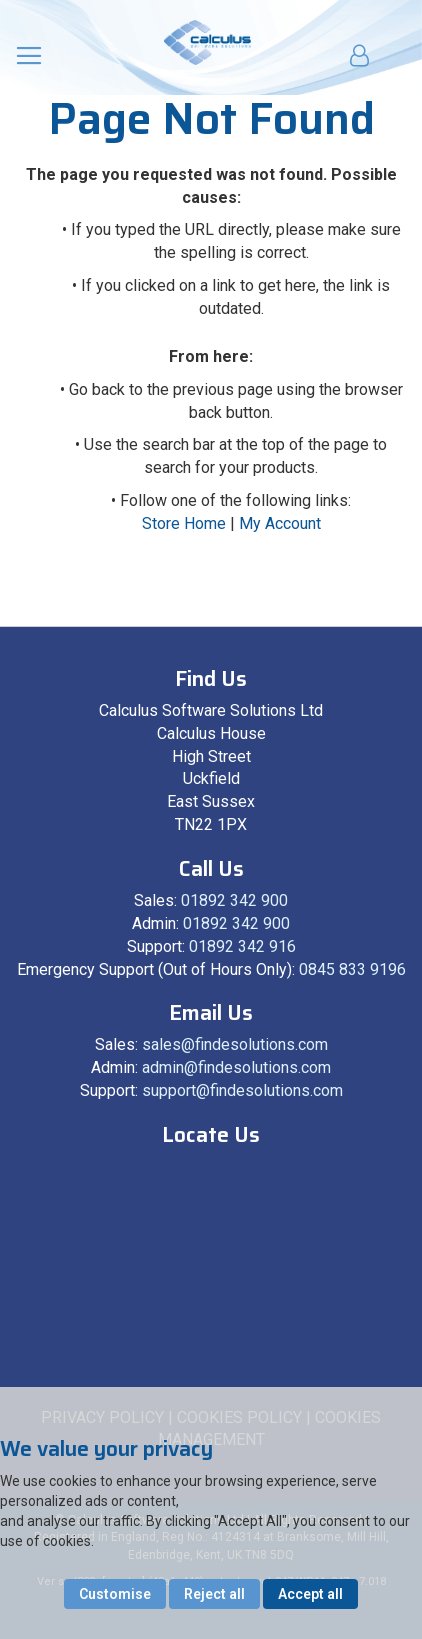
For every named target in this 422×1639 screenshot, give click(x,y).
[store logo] (207, 42)
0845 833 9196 (352, 969)
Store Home (184, 523)
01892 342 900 (234, 900)
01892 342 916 (242, 946)
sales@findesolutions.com (235, 1044)
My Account (280, 523)
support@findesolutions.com (242, 1090)
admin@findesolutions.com (236, 1067)
